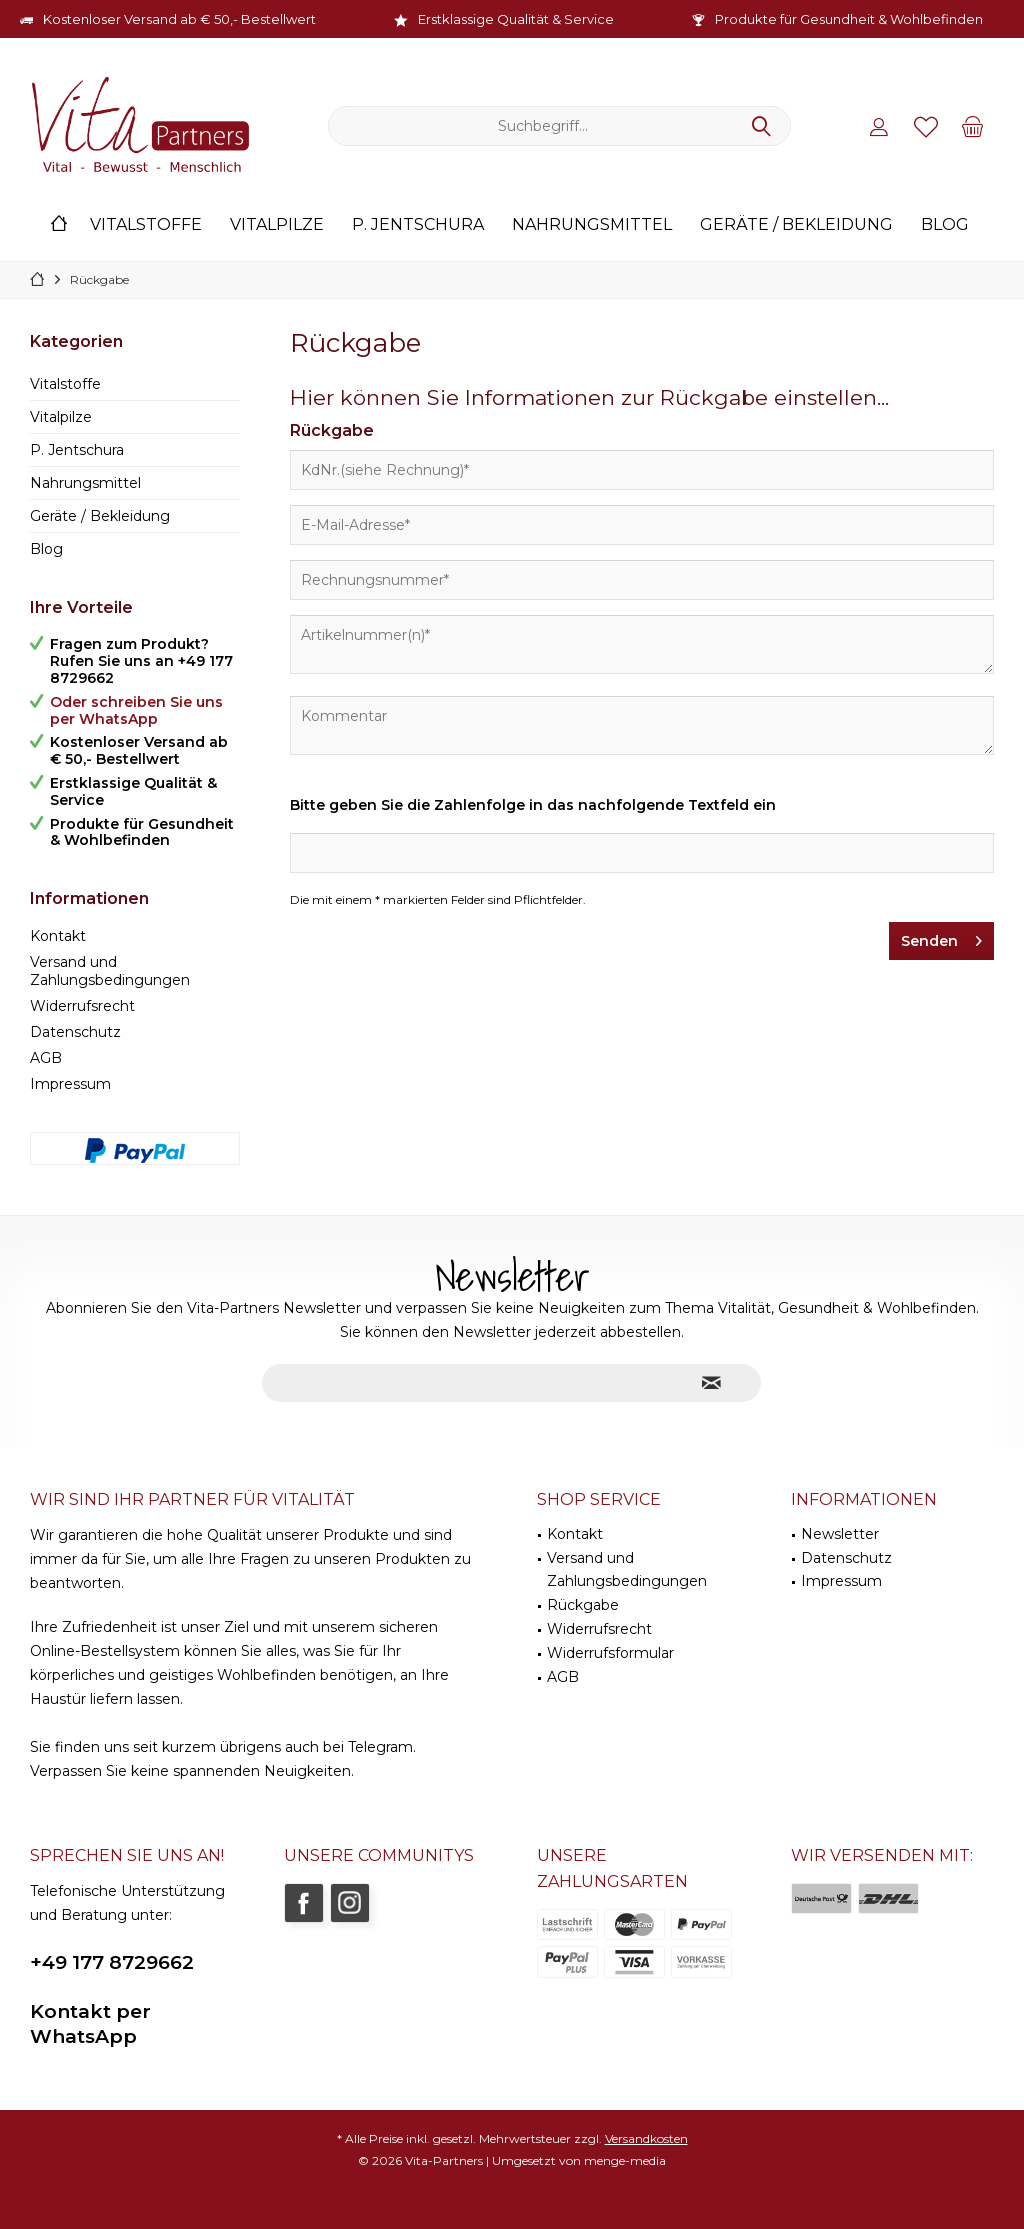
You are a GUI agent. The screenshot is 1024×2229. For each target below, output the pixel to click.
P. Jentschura (77, 450)
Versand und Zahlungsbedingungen (110, 971)
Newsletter (840, 1534)
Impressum (70, 1084)
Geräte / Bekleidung (100, 516)
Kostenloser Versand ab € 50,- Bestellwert (179, 19)
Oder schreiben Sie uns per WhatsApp (136, 710)
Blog (46, 549)
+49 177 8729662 (112, 1962)
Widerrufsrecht (82, 1006)
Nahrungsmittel (85, 483)
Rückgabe (583, 1605)
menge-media (625, 2160)
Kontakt (58, 936)
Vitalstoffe (65, 384)
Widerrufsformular (610, 1653)
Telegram (380, 1747)
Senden (941, 937)
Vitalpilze (61, 417)
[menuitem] (973, 126)
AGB (46, 1058)
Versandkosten (646, 2138)
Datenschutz (75, 1032)
